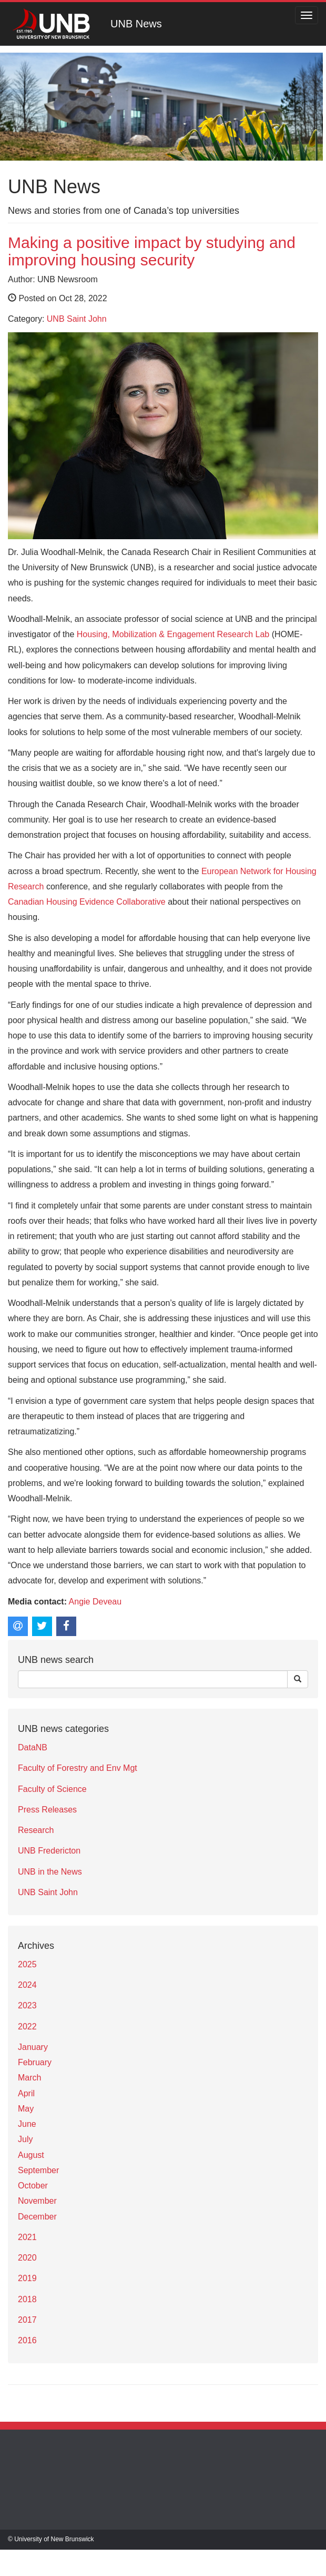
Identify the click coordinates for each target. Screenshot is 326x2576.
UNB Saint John (77, 318)
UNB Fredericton (49, 1850)
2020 (27, 2257)
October (33, 2185)
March (29, 2077)
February (35, 2062)
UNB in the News (50, 1871)
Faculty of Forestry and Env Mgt (77, 1767)
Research (36, 1830)
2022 (27, 2026)
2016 (27, 2340)
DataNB (32, 1747)
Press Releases (47, 1809)
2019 (27, 2278)
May (26, 2108)
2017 (27, 2319)
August (31, 2155)
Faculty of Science (52, 1789)
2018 (27, 2299)
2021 (27, 2237)
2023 (27, 2005)
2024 (27, 1984)
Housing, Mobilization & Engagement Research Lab (173, 634)
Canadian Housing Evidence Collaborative (87, 901)
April (26, 2093)
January (33, 2047)
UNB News (136, 23)
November (37, 2200)
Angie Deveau (95, 1601)
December (37, 2216)
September (38, 2170)
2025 (27, 1964)
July (25, 2139)
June (27, 2123)
